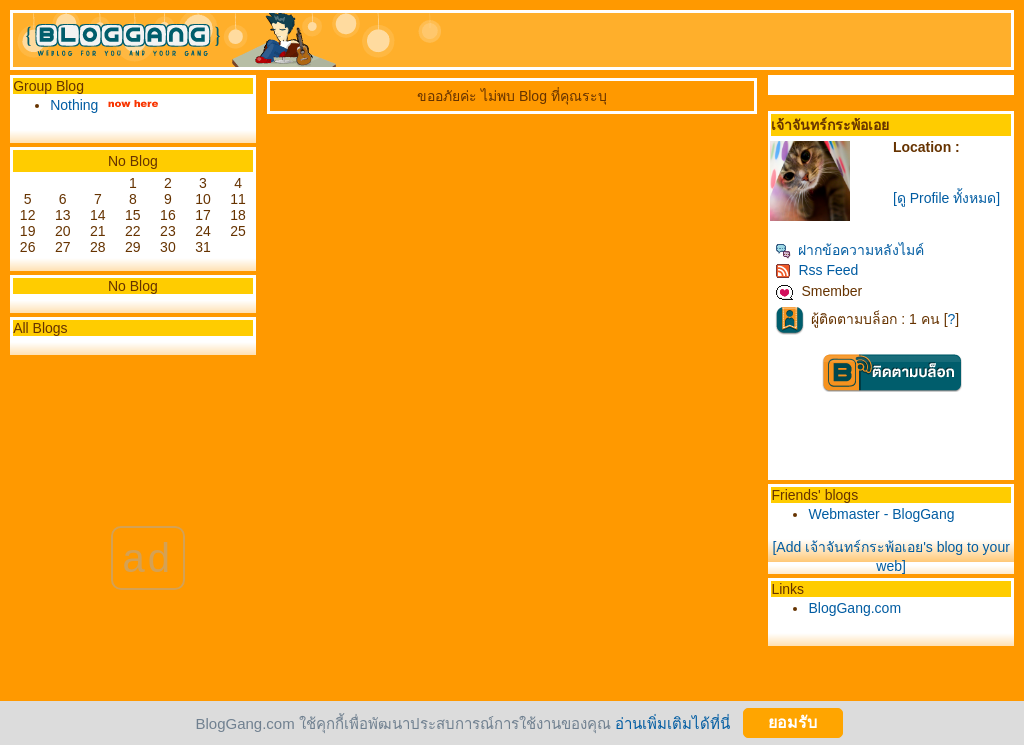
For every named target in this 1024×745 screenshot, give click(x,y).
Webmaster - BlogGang (881, 514)
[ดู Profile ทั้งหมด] (946, 198)
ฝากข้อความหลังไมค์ (849, 250)
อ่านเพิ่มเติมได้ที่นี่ (672, 722)
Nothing (74, 105)
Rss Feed (816, 270)
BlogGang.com (854, 608)
